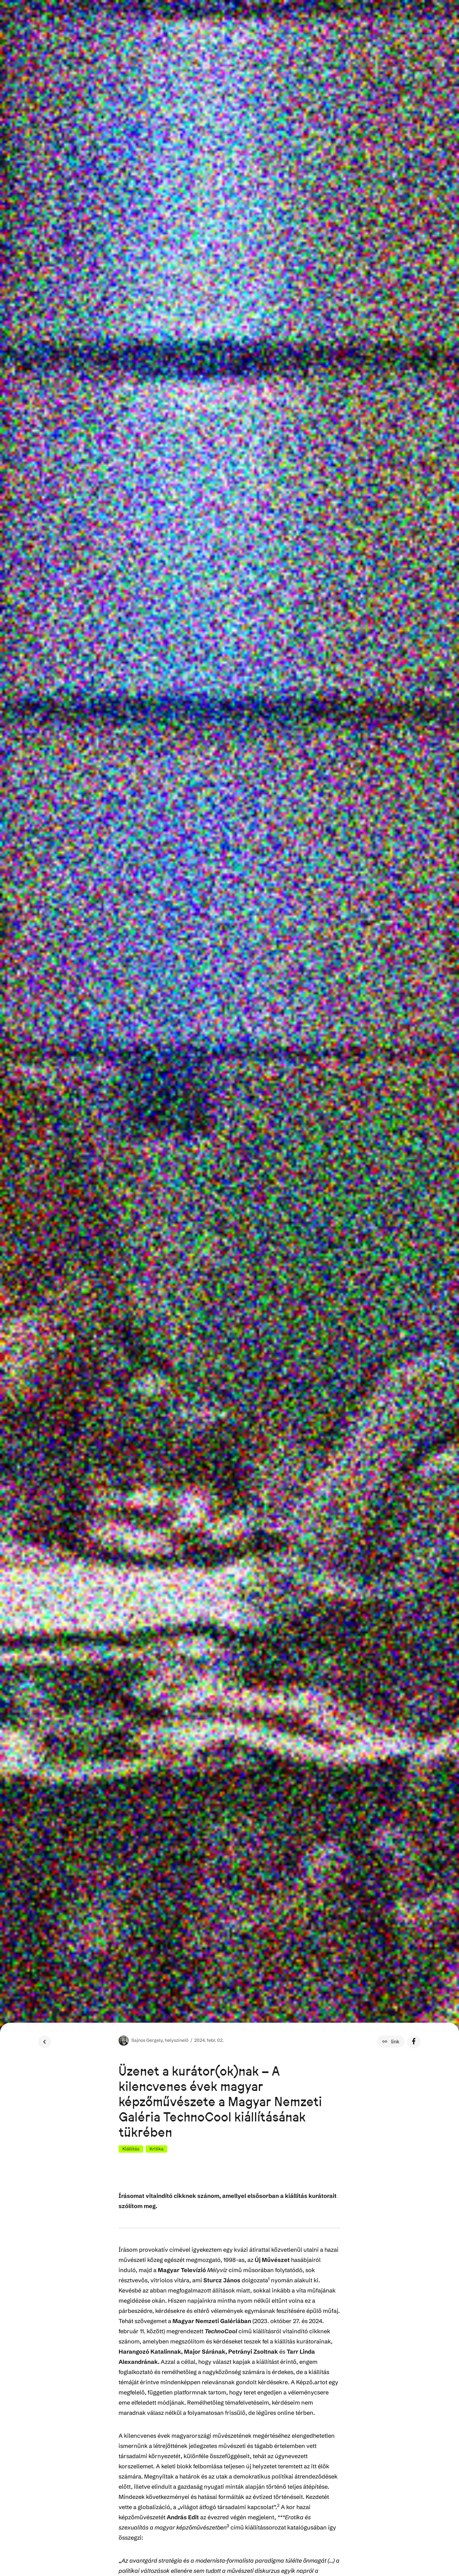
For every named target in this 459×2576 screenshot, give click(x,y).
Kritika (156, 2149)
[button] (390, 2041)
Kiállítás (130, 2149)
